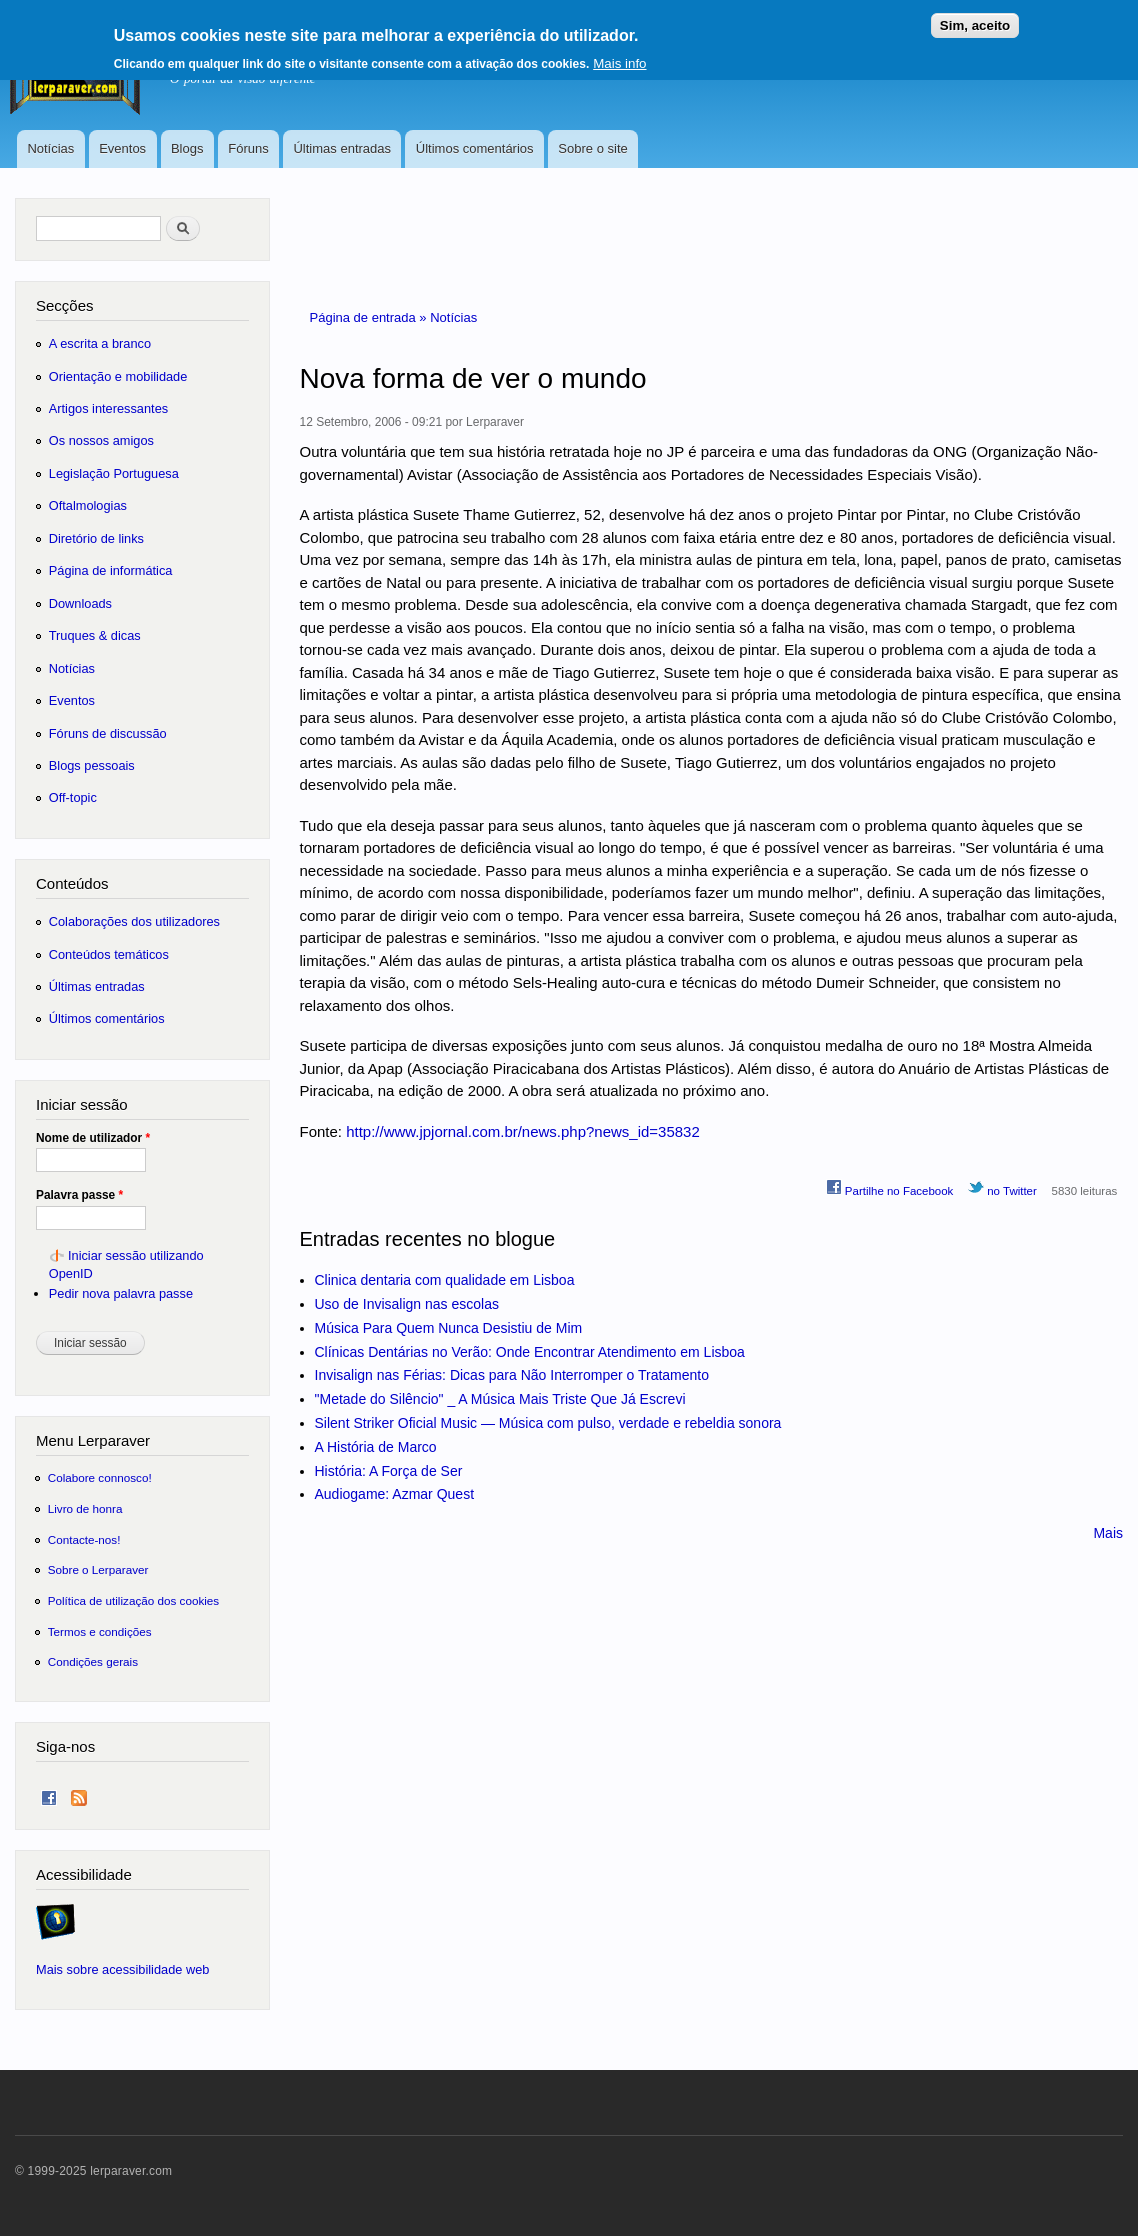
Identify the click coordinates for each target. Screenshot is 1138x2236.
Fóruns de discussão (108, 733)
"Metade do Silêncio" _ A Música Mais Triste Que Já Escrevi (500, 1399)
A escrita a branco (100, 343)
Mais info (619, 55)
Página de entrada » (370, 317)
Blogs (187, 148)
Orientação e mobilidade (118, 376)
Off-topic (73, 797)
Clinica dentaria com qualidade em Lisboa (445, 1280)
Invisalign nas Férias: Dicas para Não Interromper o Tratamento (512, 1375)
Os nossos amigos (101, 440)
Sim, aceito (975, 17)
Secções (64, 305)
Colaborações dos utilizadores (134, 921)
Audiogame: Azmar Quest (395, 1494)
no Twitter (1002, 1188)
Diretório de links (96, 538)
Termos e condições (100, 1631)
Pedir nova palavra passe (121, 1293)
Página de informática (111, 570)
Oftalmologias (88, 505)
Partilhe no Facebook (890, 1188)
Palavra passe (79, 1195)
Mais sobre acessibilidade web (122, 1969)
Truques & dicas (95, 635)
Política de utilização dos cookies (134, 1600)
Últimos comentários (475, 148)
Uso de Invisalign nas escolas (407, 1304)
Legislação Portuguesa (114, 473)
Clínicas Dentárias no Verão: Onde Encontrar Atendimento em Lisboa (530, 1352)
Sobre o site (592, 148)
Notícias (50, 148)
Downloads (80, 603)
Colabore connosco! (100, 1477)
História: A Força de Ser (389, 1471)
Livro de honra (85, 1508)
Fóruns (248, 148)
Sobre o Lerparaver (98, 1569)
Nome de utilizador (93, 1138)
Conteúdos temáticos (109, 954)
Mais (1108, 1533)
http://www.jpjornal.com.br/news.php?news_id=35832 (523, 1131)
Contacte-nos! (84, 1539)
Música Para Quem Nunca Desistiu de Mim (449, 1328)
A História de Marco (376, 1447)
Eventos (122, 148)
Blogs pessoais (92, 765)
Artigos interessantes (108, 408)
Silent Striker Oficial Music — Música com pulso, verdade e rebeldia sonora (548, 1423)
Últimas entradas (342, 148)
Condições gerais (93, 1661)
